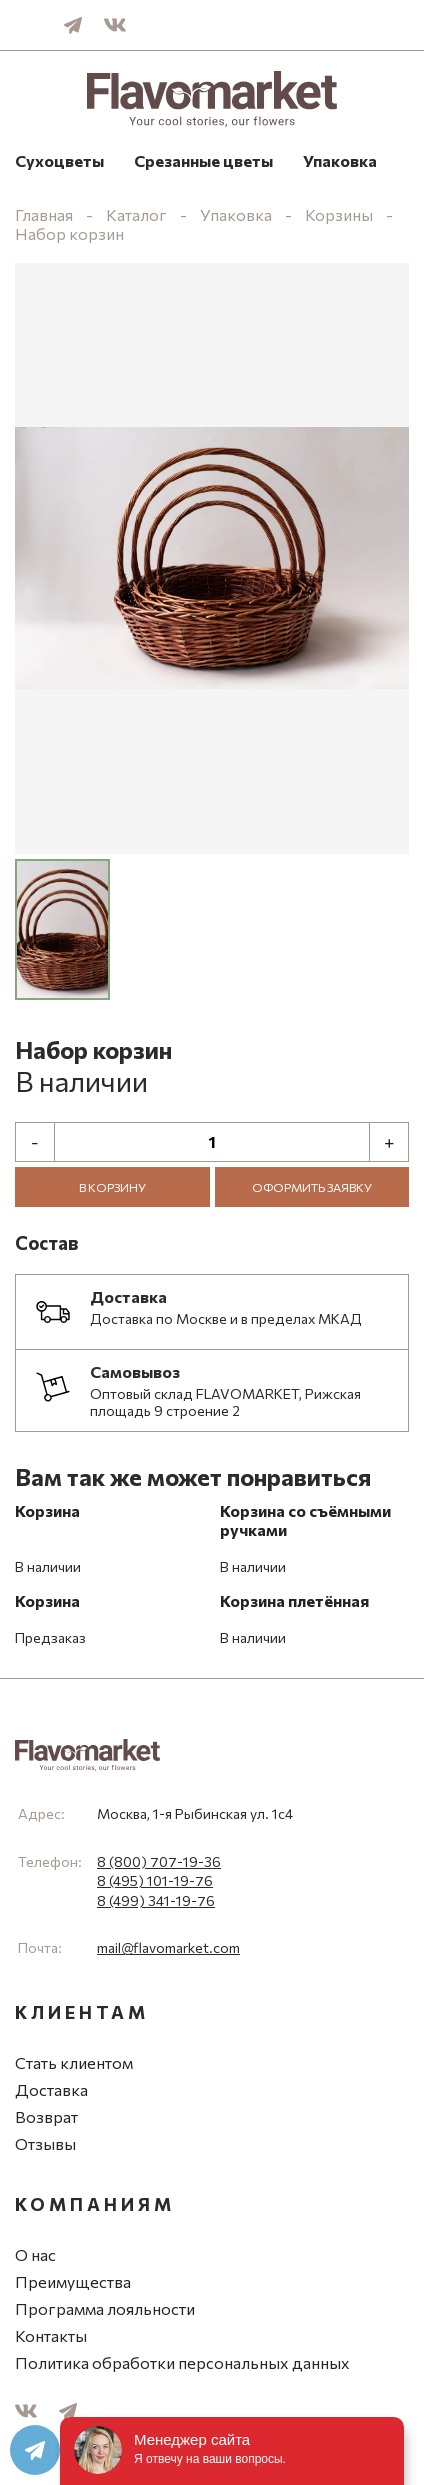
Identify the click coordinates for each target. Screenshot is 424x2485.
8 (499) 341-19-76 (156, 1900)
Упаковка (340, 160)
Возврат (46, 2116)
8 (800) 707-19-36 (159, 1861)
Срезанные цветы (203, 160)
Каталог (136, 214)
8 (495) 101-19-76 (155, 1880)
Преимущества (73, 2281)
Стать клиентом (74, 2062)
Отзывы (45, 2143)
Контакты (51, 2335)
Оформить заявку (312, 1187)
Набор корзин (69, 233)
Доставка (51, 2089)
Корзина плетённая (294, 1600)
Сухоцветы (59, 160)
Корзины (339, 214)
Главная (44, 214)
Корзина (47, 1510)
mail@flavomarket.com (168, 1947)
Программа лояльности (105, 2308)
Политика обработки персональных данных (182, 2362)
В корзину (112, 1187)
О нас (35, 2254)
